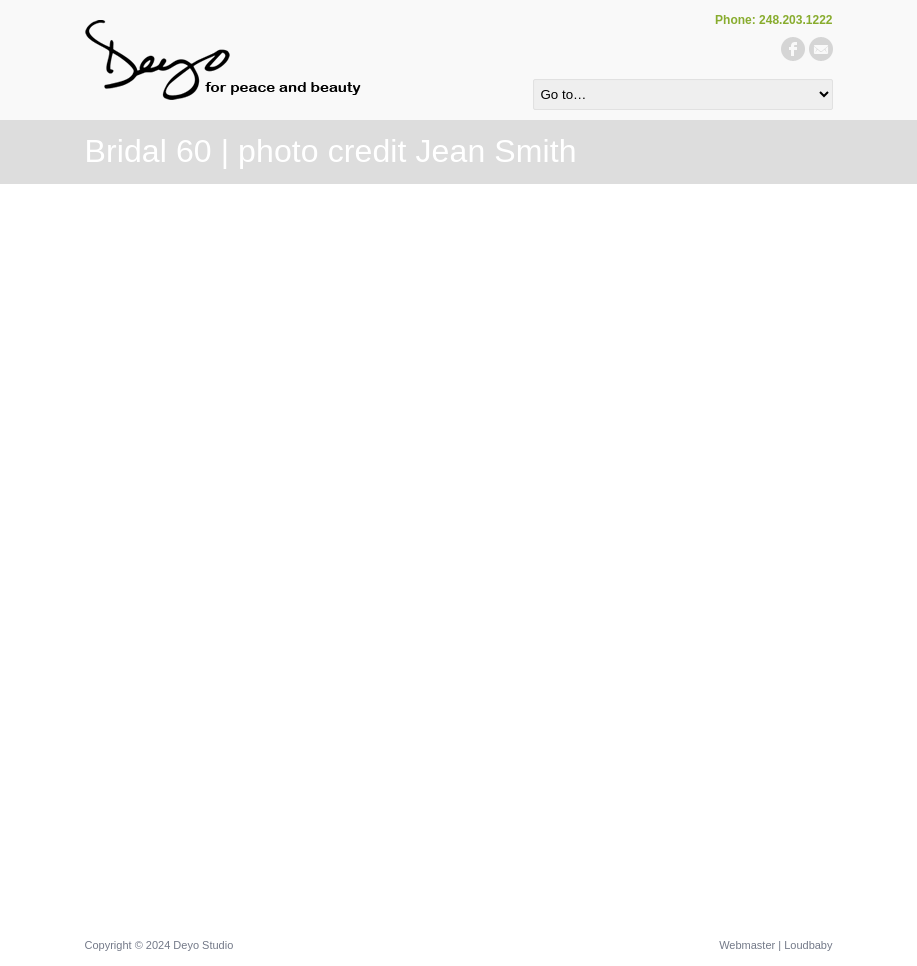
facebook (793, 49)
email (821, 49)
